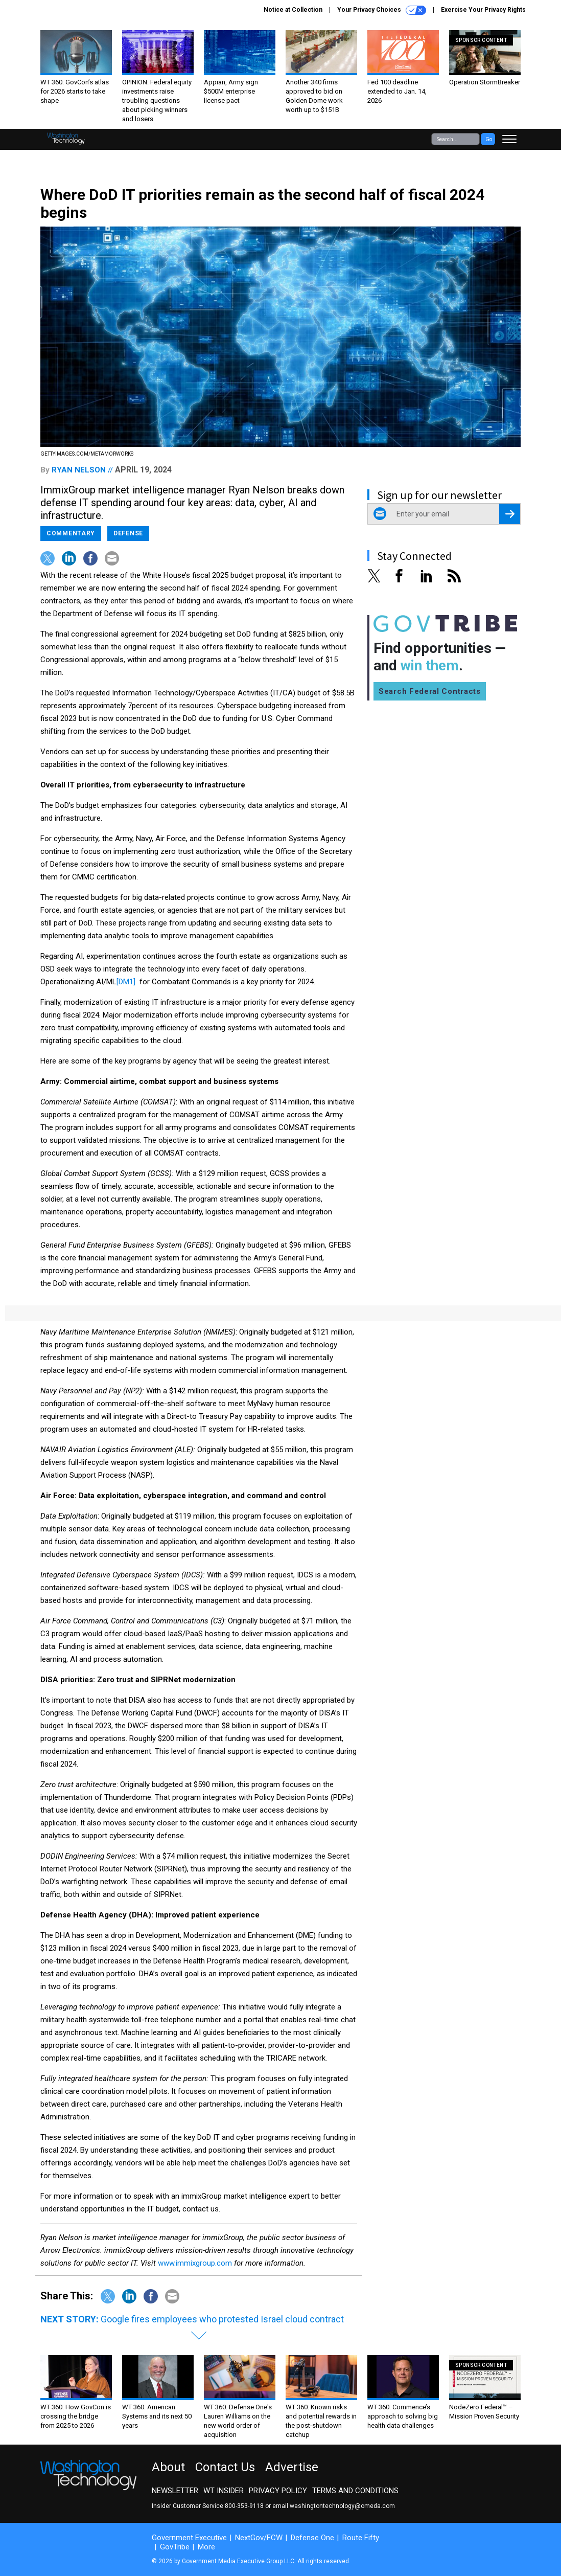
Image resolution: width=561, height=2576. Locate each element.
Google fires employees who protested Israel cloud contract (222, 2319)
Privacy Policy (278, 2490)
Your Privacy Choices (381, 10)
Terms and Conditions (355, 2490)
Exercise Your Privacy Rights (483, 9)
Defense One (312, 2537)
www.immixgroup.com (195, 2263)
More (206, 2546)
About (168, 2467)
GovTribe (175, 2546)
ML (111, 981)
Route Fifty (360, 2537)
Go (488, 139)
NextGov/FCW (259, 2537)
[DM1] (125, 981)
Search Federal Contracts (430, 691)
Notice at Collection (293, 9)
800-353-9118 (244, 2506)
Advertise (291, 2467)
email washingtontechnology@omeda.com (333, 2506)
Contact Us (225, 2467)
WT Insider (223, 2490)
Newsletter (175, 2490)
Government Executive (189, 2537)
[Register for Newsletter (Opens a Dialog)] (509, 514)
